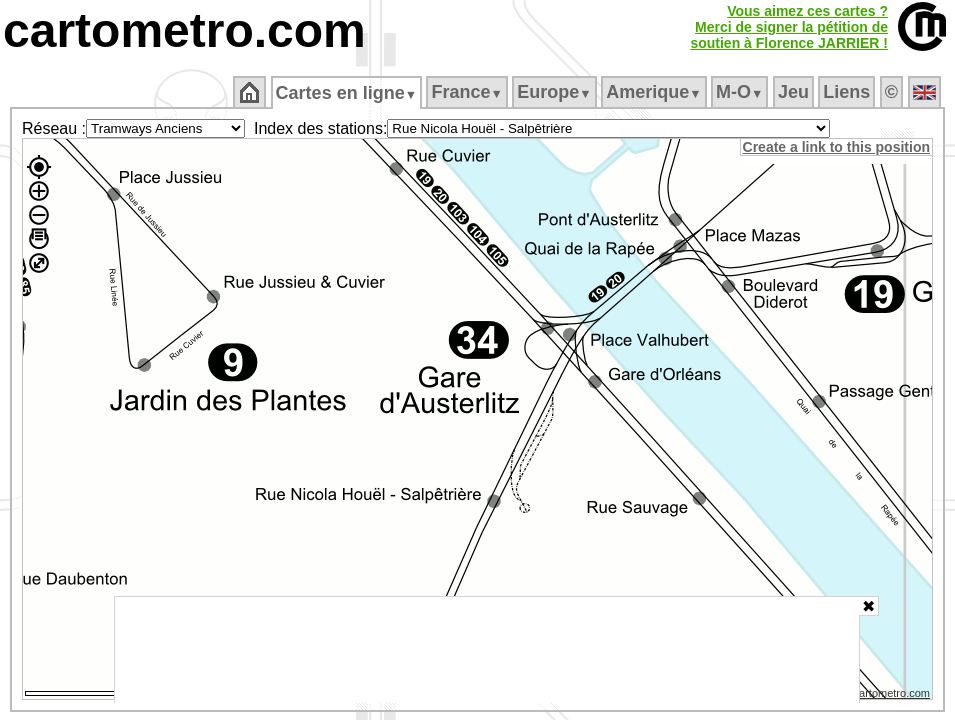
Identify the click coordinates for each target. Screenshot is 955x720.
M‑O (741, 92)
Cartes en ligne (347, 93)
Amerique (655, 92)
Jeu (794, 92)
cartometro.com (184, 30)
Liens (848, 92)
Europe (556, 92)
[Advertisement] (487, 650)
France (468, 92)
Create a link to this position (837, 147)
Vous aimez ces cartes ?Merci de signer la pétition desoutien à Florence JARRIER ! (789, 27)
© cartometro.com (888, 696)
